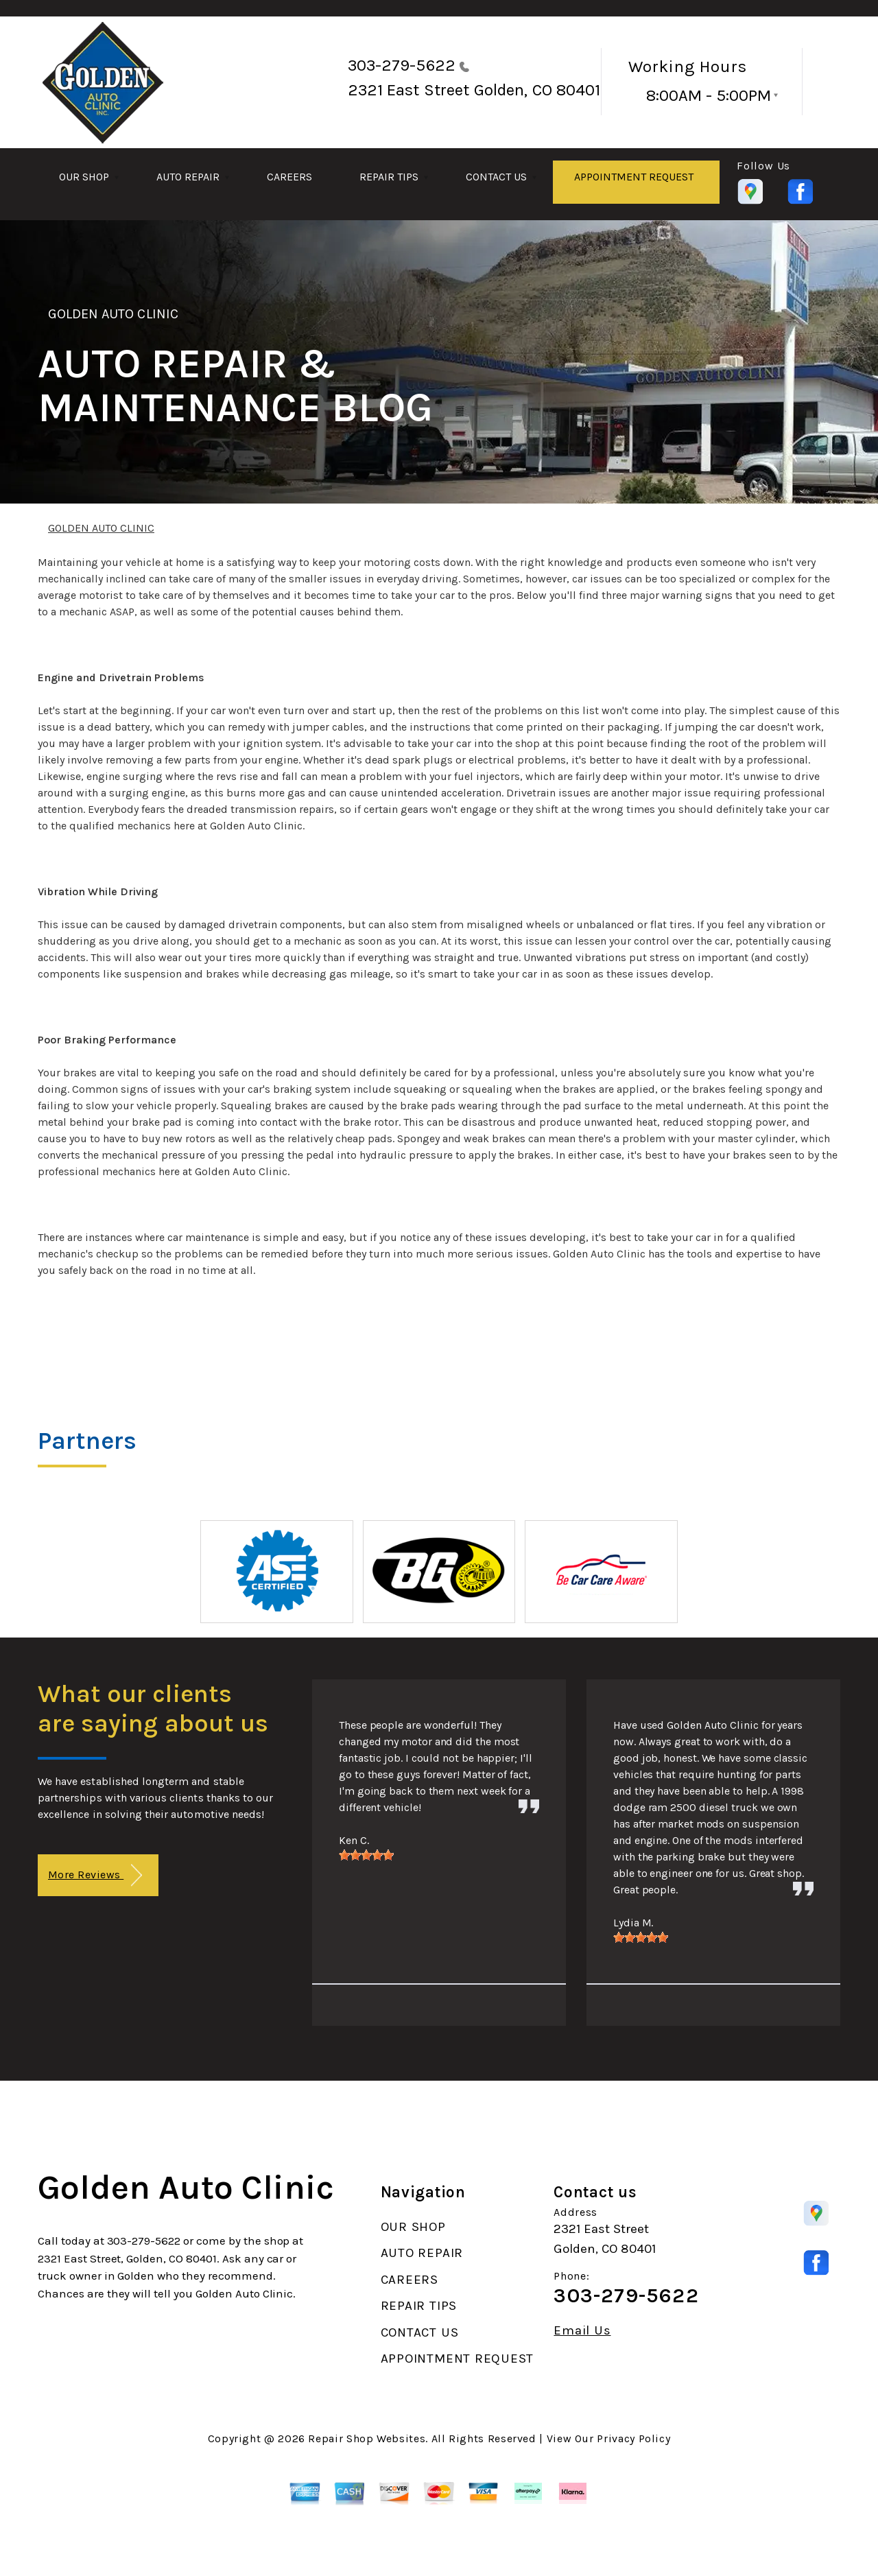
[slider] (366, 1855)
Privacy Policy (633, 2438)
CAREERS (289, 176)
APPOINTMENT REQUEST (633, 176)
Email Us (582, 2330)
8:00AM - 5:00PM (708, 95)
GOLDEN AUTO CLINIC (113, 314)
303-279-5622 (401, 65)
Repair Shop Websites (366, 2438)
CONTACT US (496, 176)
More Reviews (95, 1875)
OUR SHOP (84, 176)
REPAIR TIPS (388, 176)
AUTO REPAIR (188, 176)
